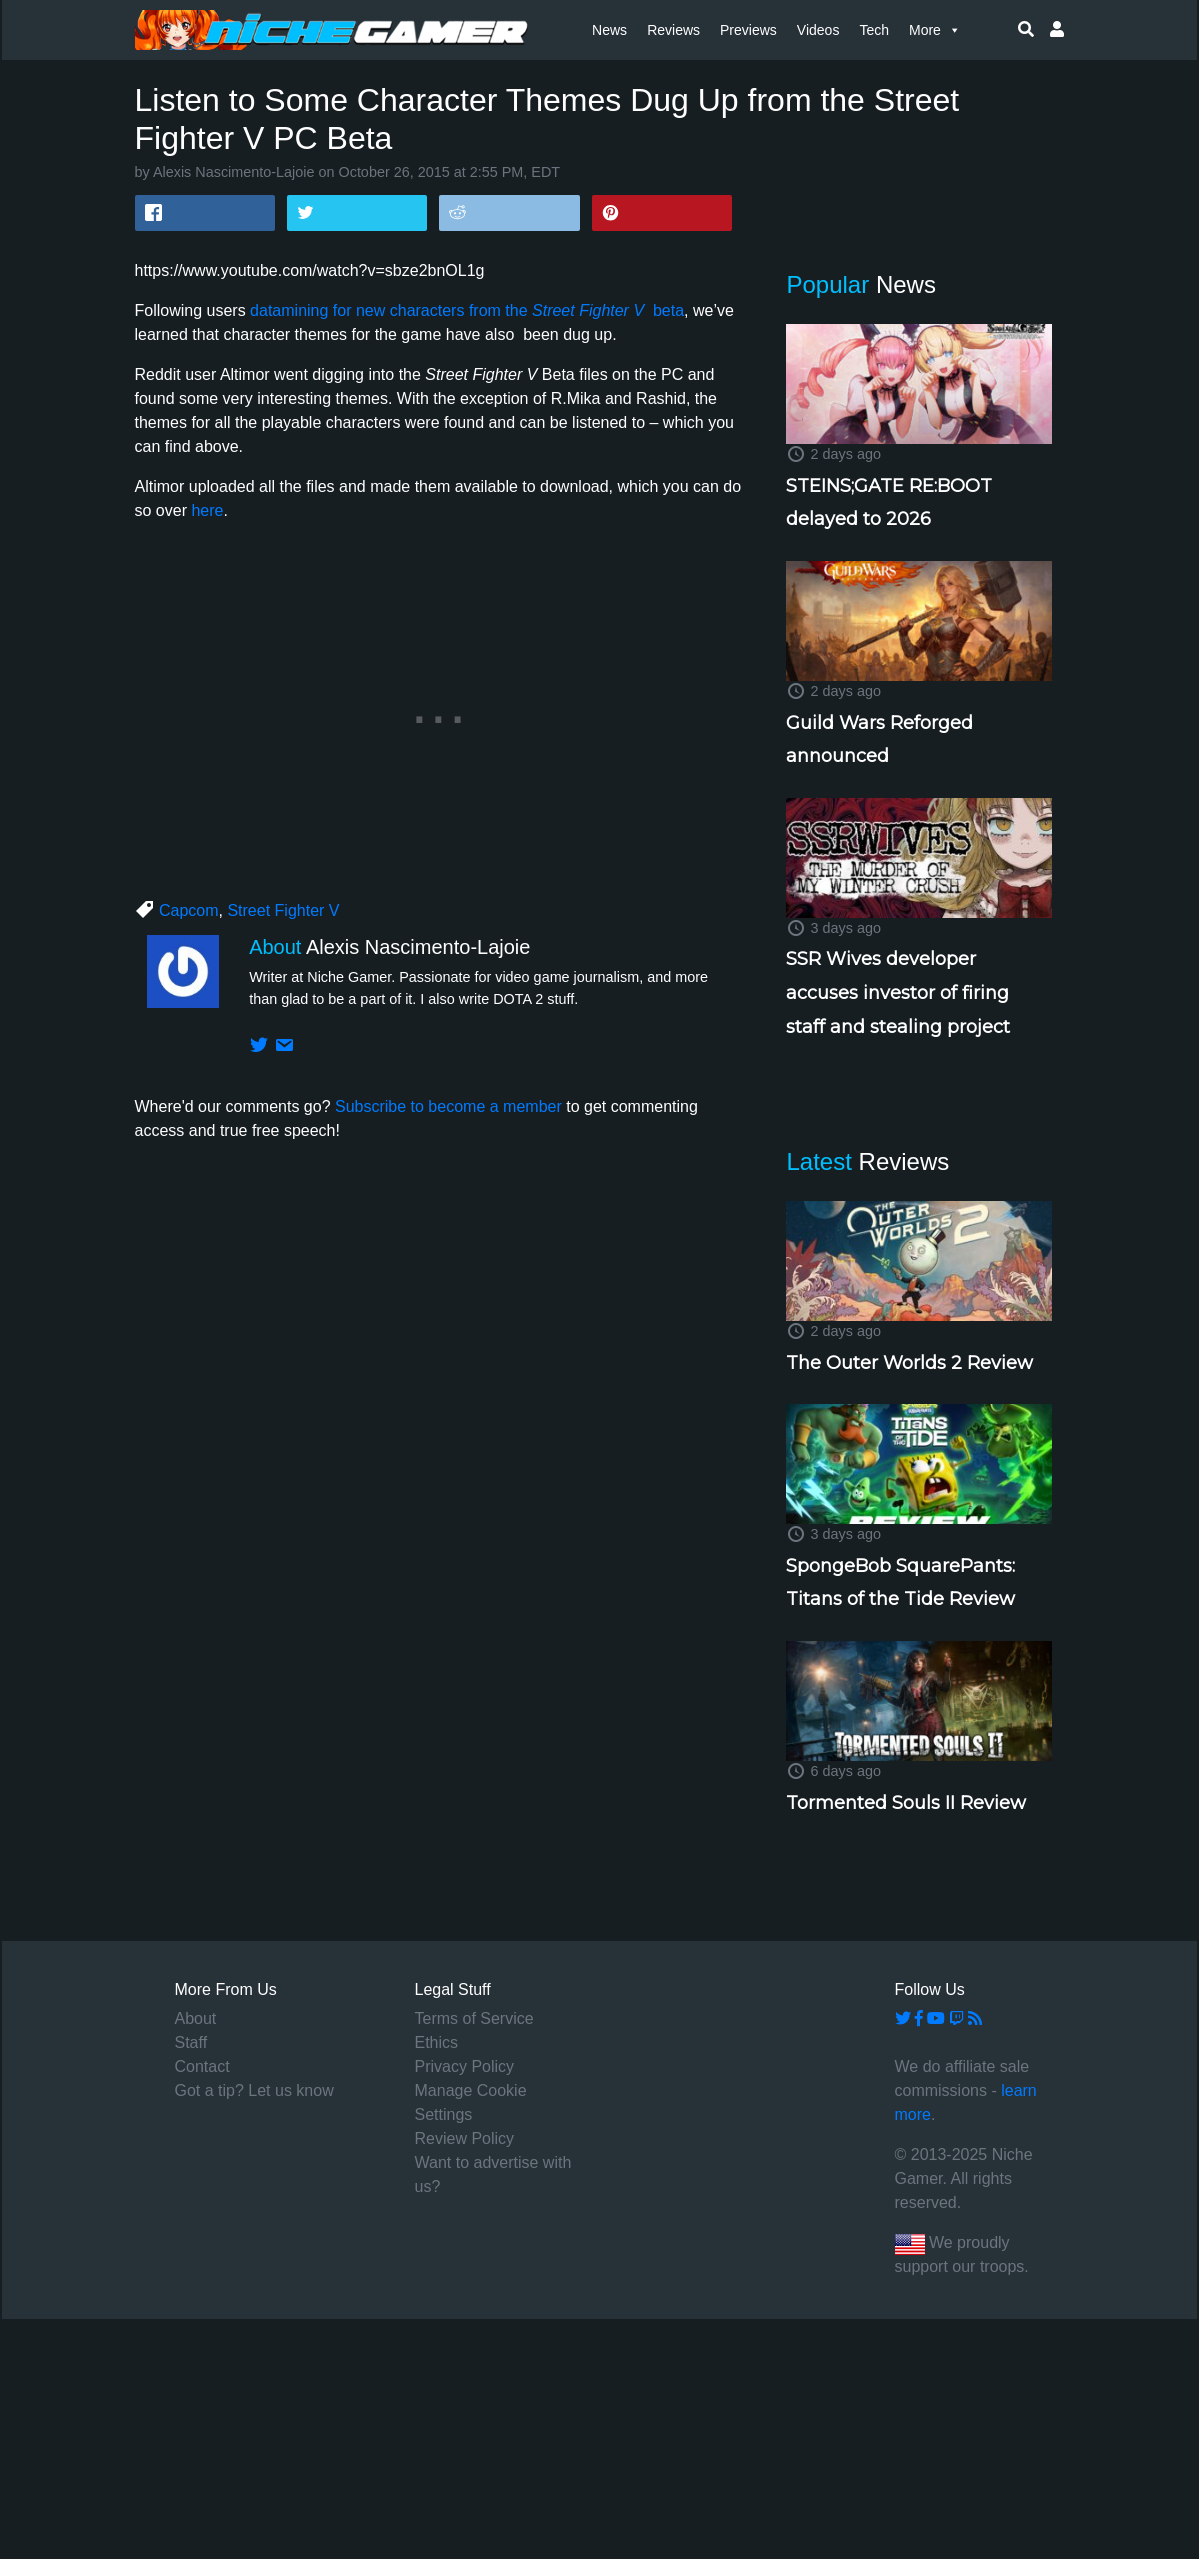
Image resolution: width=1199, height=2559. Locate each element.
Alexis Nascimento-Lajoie (234, 172)
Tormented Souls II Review (906, 1803)
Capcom (189, 910)
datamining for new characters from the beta (467, 310)
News (609, 30)
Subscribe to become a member (448, 1106)
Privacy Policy (465, 2066)
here (207, 510)
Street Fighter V (283, 910)
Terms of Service (474, 2018)
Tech (874, 30)
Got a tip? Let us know (254, 2090)
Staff (191, 2042)
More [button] (935, 30)
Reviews (673, 30)
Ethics (437, 2042)
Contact (202, 2066)
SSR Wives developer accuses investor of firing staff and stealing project (898, 992)
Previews (748, 30)
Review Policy (465, 2138)
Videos (818, 30)
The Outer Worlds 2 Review (909, 1363)
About (196, 2018)
